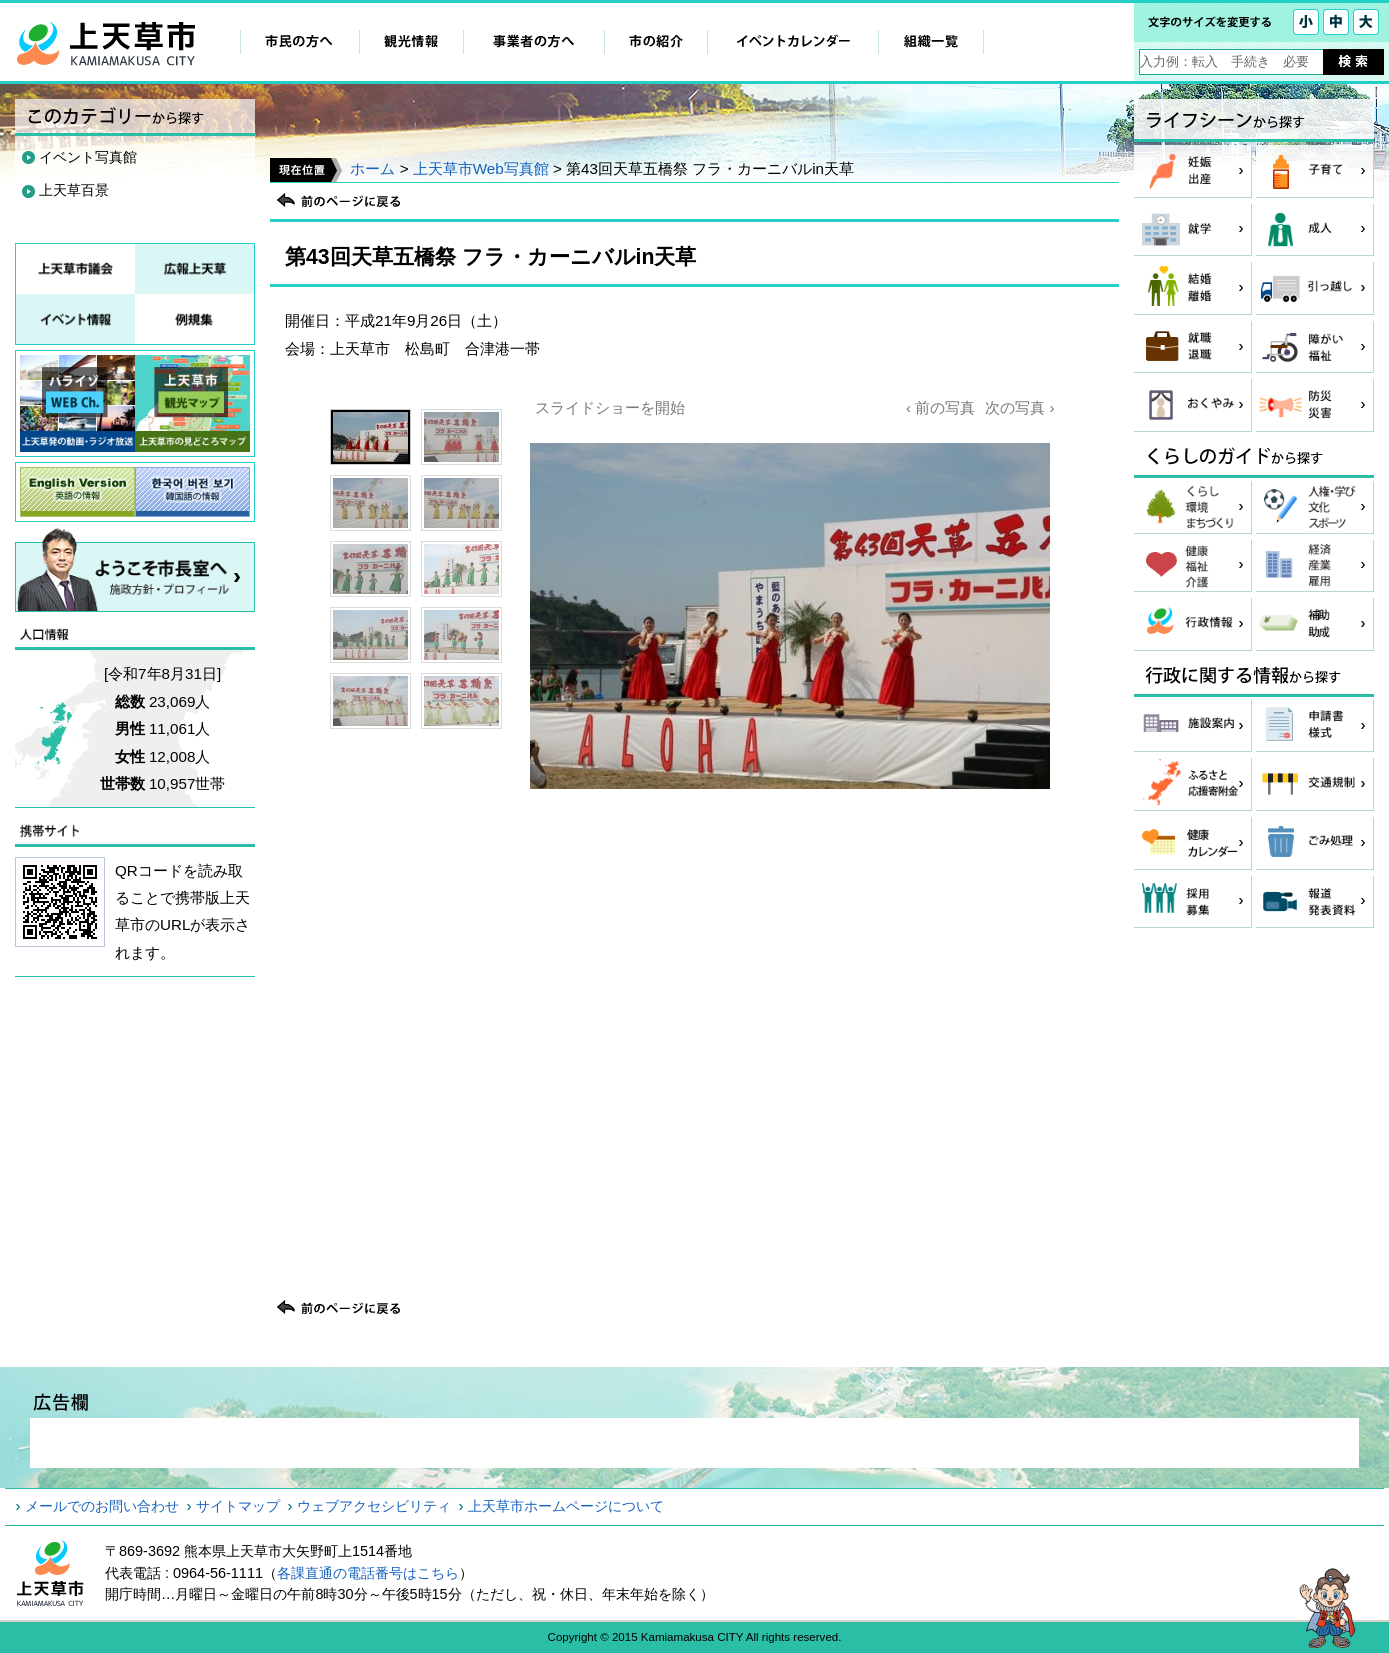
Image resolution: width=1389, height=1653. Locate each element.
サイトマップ (238, 1506)
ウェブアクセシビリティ (374, 1506)
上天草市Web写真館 (481, 168)
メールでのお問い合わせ (102, 1506)
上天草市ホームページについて (566, 1506)
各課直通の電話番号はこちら (368, 1573)
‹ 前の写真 (940, 407)
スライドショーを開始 (610, 407)
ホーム (372, 168)
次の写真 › (1019, 407)
